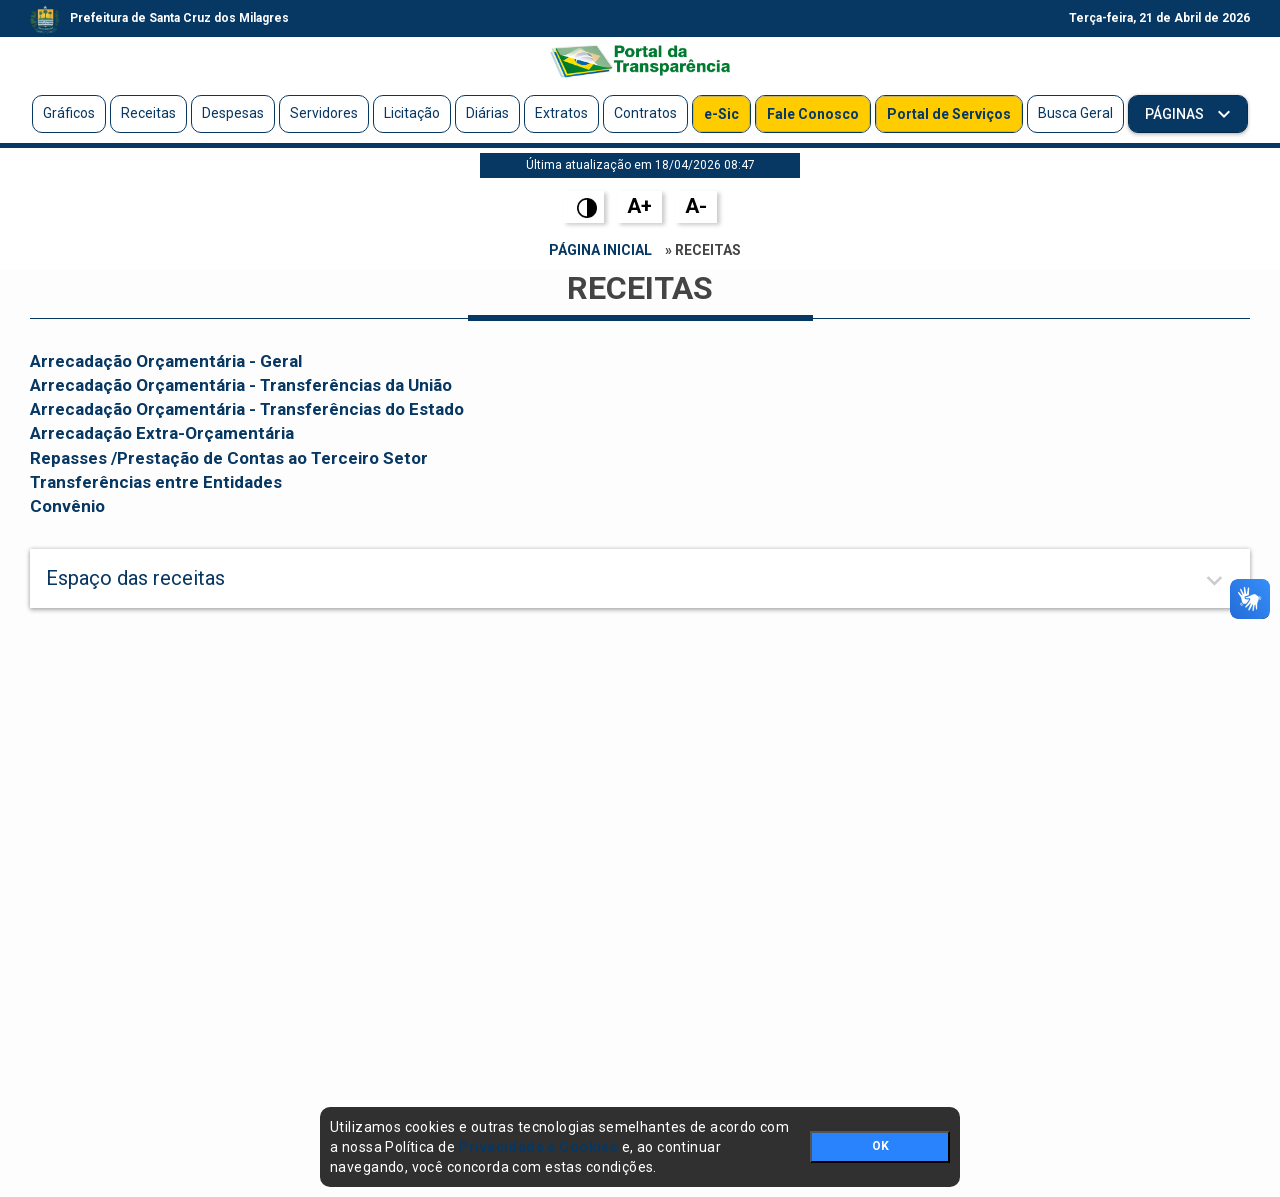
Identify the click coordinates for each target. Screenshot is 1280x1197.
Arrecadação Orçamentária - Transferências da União (241, 385)
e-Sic (721, 114)
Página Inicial (600, 250)
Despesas (233, 113)
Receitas (148, 113)
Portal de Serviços (949, 114)
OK (880, 1146)
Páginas (1176, 114)
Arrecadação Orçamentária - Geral (166, 361)
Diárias (487, 113)
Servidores (324, 113)
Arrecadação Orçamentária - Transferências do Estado (247, 409)
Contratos (645, 113)
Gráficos (69, 113)
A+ (639, 206)
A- (696, 206)
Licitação (412, 113)
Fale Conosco (813, 114)
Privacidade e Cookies (538, 1147)
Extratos (561, 113)
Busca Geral (1075, 113)
